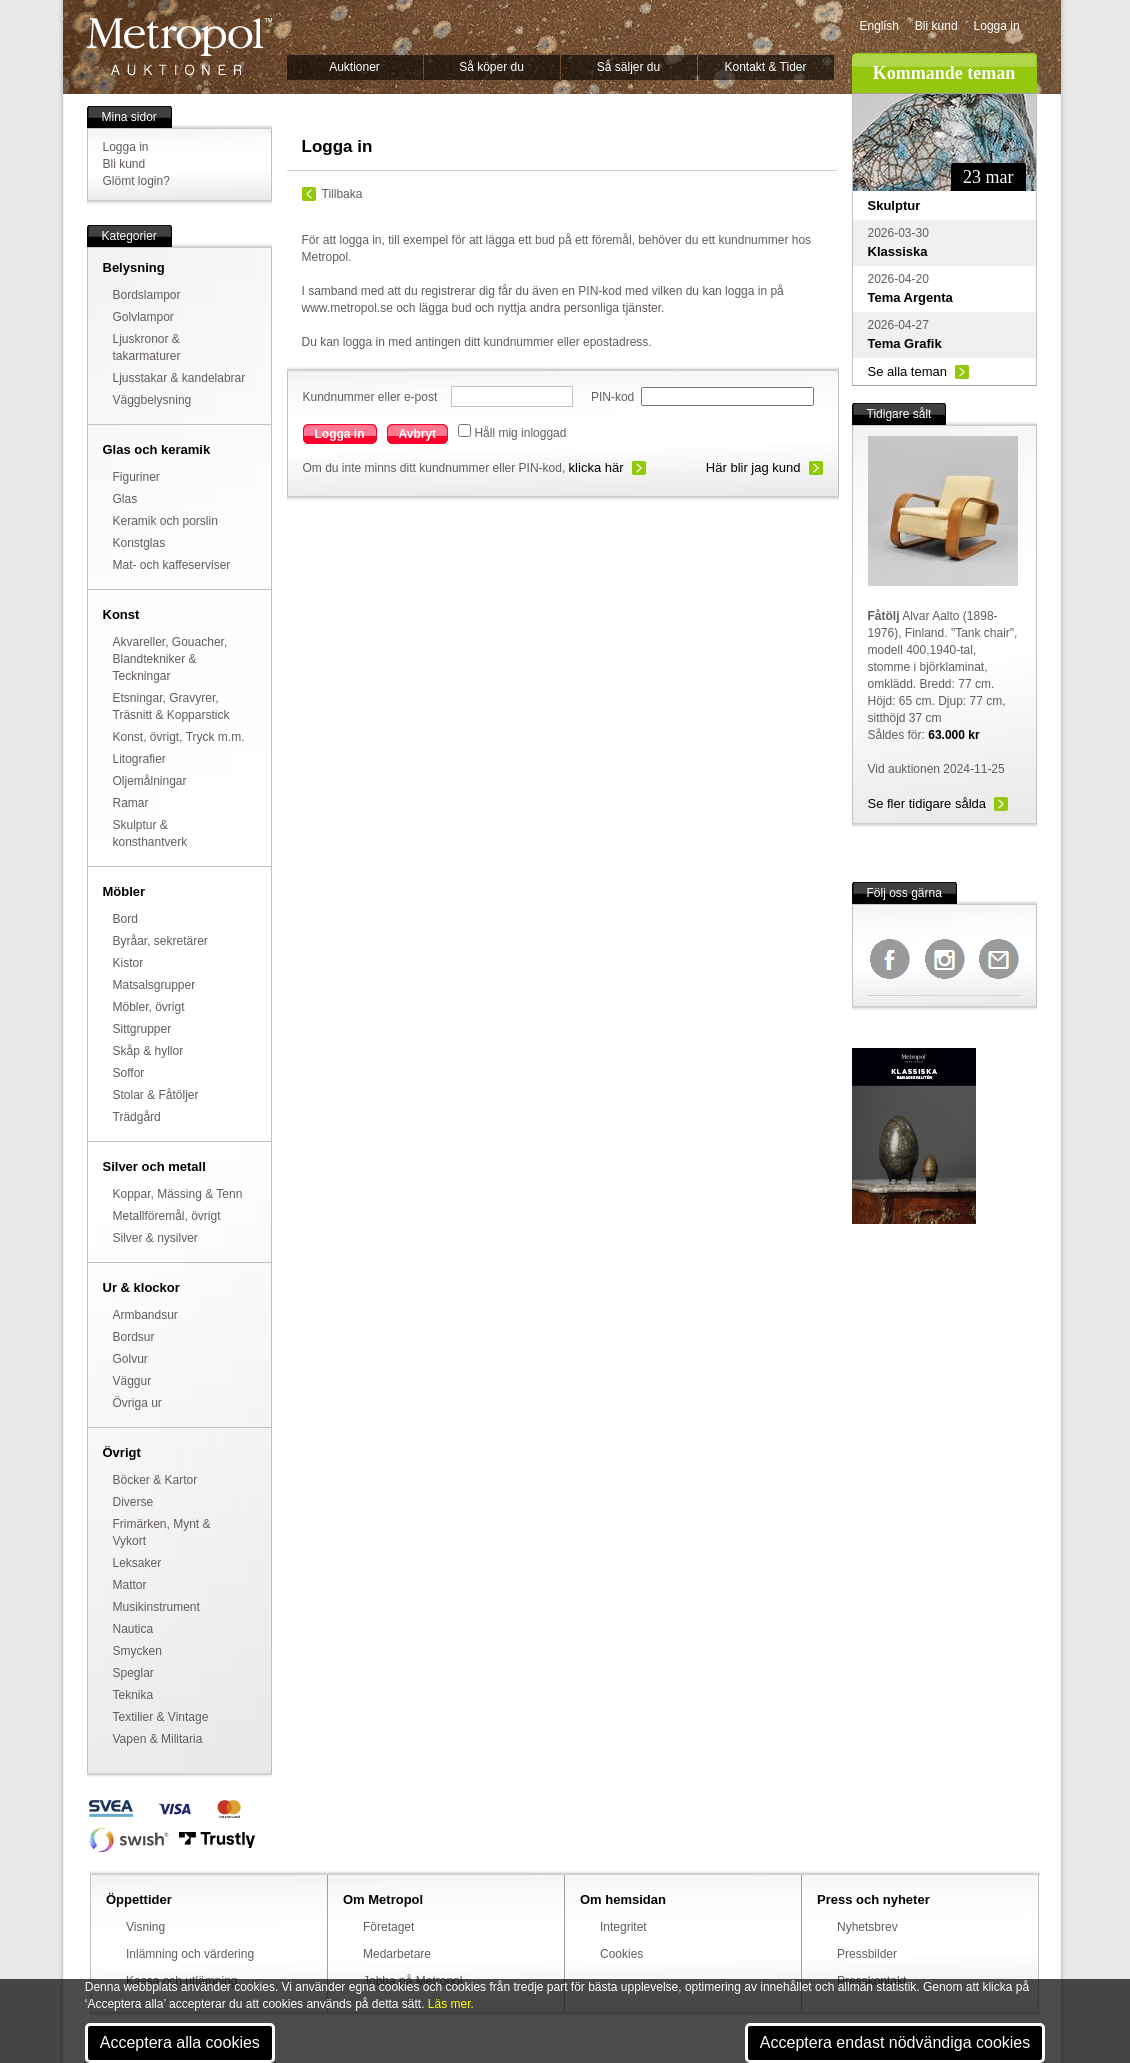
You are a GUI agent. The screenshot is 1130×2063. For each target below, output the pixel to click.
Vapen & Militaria (158, 1739)
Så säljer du (628, 67)
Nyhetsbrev (867, 1927)
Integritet (623, 1927)
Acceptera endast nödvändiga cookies (895, 2042)
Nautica (133, 1629)
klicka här (596, 467)
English (879, 26)
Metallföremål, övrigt (167, 1216)
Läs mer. (451, 2004)
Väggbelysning (152, 400)
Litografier (139, 759)
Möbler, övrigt (149, 1007)
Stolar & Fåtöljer (156, 1095)
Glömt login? (136, 181)
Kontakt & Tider (765, 67)
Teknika (133, 1695)
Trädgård (137, 1117)
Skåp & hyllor (148, 1051)
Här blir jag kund (753, 467)
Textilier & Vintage (161, 1717)
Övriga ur (137, 1403)
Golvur (130, 1359)
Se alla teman (908, 371)
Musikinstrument (156, 1607)
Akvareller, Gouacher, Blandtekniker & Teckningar (170, 659)
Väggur (132, 1381)
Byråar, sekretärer (160, 941)
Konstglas (139, 543)
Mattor (130, 1585)
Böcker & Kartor (155, 1480)
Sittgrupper (142, 1029)
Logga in (997, 26)
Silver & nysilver (155, 1238)
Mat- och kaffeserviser (172, 565)
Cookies (621, 1954)
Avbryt (418, 434)
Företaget (388, 1927)
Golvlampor (143, 317)
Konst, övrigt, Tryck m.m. (179, 737)
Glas (125, 499)
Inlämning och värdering (190, 1954)
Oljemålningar (150, 781)
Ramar (131, 803)
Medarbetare (397, 1954)
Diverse (133, 1502)
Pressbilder (867, 1954)
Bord (125, 919)
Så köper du (491, 67)
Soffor (129, 1073)
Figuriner (136, 477)
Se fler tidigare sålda (927, 803)
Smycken (137, 1651)
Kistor (128, 963)
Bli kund (936, 26)
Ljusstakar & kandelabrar (179, 378)
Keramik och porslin (165, 521)
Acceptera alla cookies (180, 2042)
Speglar (133, 1673)
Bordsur (134, 1337)
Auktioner (354, 67)
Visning (145, 1927)
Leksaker (137, 1563)
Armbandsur (145, 1315)
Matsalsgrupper (154, 985)
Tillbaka (342, 194)
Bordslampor (147, 295)
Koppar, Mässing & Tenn (178, 1194)
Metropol (179, 46)
